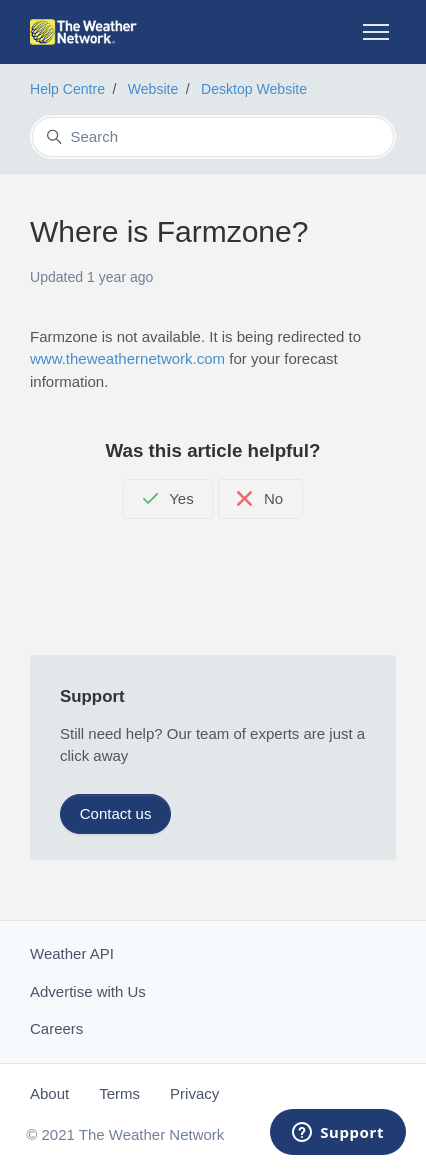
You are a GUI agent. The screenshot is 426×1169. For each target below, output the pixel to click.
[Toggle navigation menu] (375, 32)
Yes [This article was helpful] (168, 498)
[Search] (213, 137)
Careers (56, 1028)
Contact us (116, 813)
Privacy (194, 1093)
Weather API (72, 953)
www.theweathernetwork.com (127, 358)
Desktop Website (254, 89)
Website (153, 89)
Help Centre (67, 89)
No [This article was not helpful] (260, 498)
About (49, 1093)
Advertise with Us (88, 991)
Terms (119, 1093)
